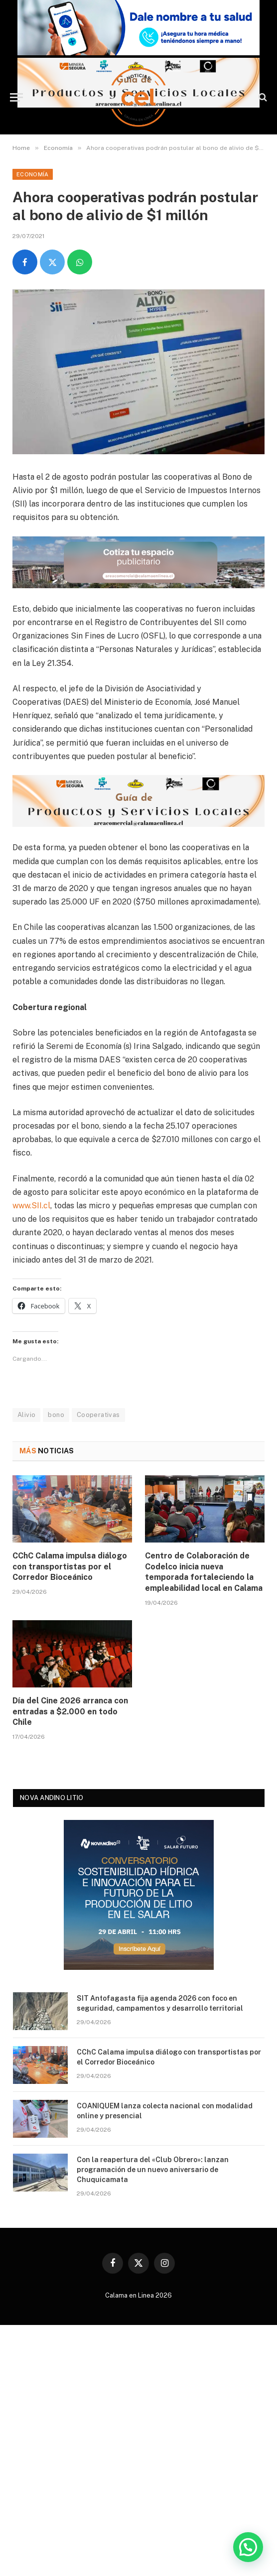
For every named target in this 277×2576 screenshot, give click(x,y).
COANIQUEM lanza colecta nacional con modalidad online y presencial (165, 2111)
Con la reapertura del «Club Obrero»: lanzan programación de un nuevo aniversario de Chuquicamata (153, 2170)
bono (56, 1414)
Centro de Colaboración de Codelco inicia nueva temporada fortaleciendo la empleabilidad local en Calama (204, 1572)
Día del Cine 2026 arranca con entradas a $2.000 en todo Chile (70, 1711)
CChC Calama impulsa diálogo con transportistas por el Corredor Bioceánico (69, 1566)
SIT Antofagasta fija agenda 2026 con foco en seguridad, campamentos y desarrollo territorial (160, 2003)
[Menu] (16, 97)
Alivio (26, 1414)
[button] (248, 2547)
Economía (32, 174)
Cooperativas (98, 1414)
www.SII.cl (31, 1205)
